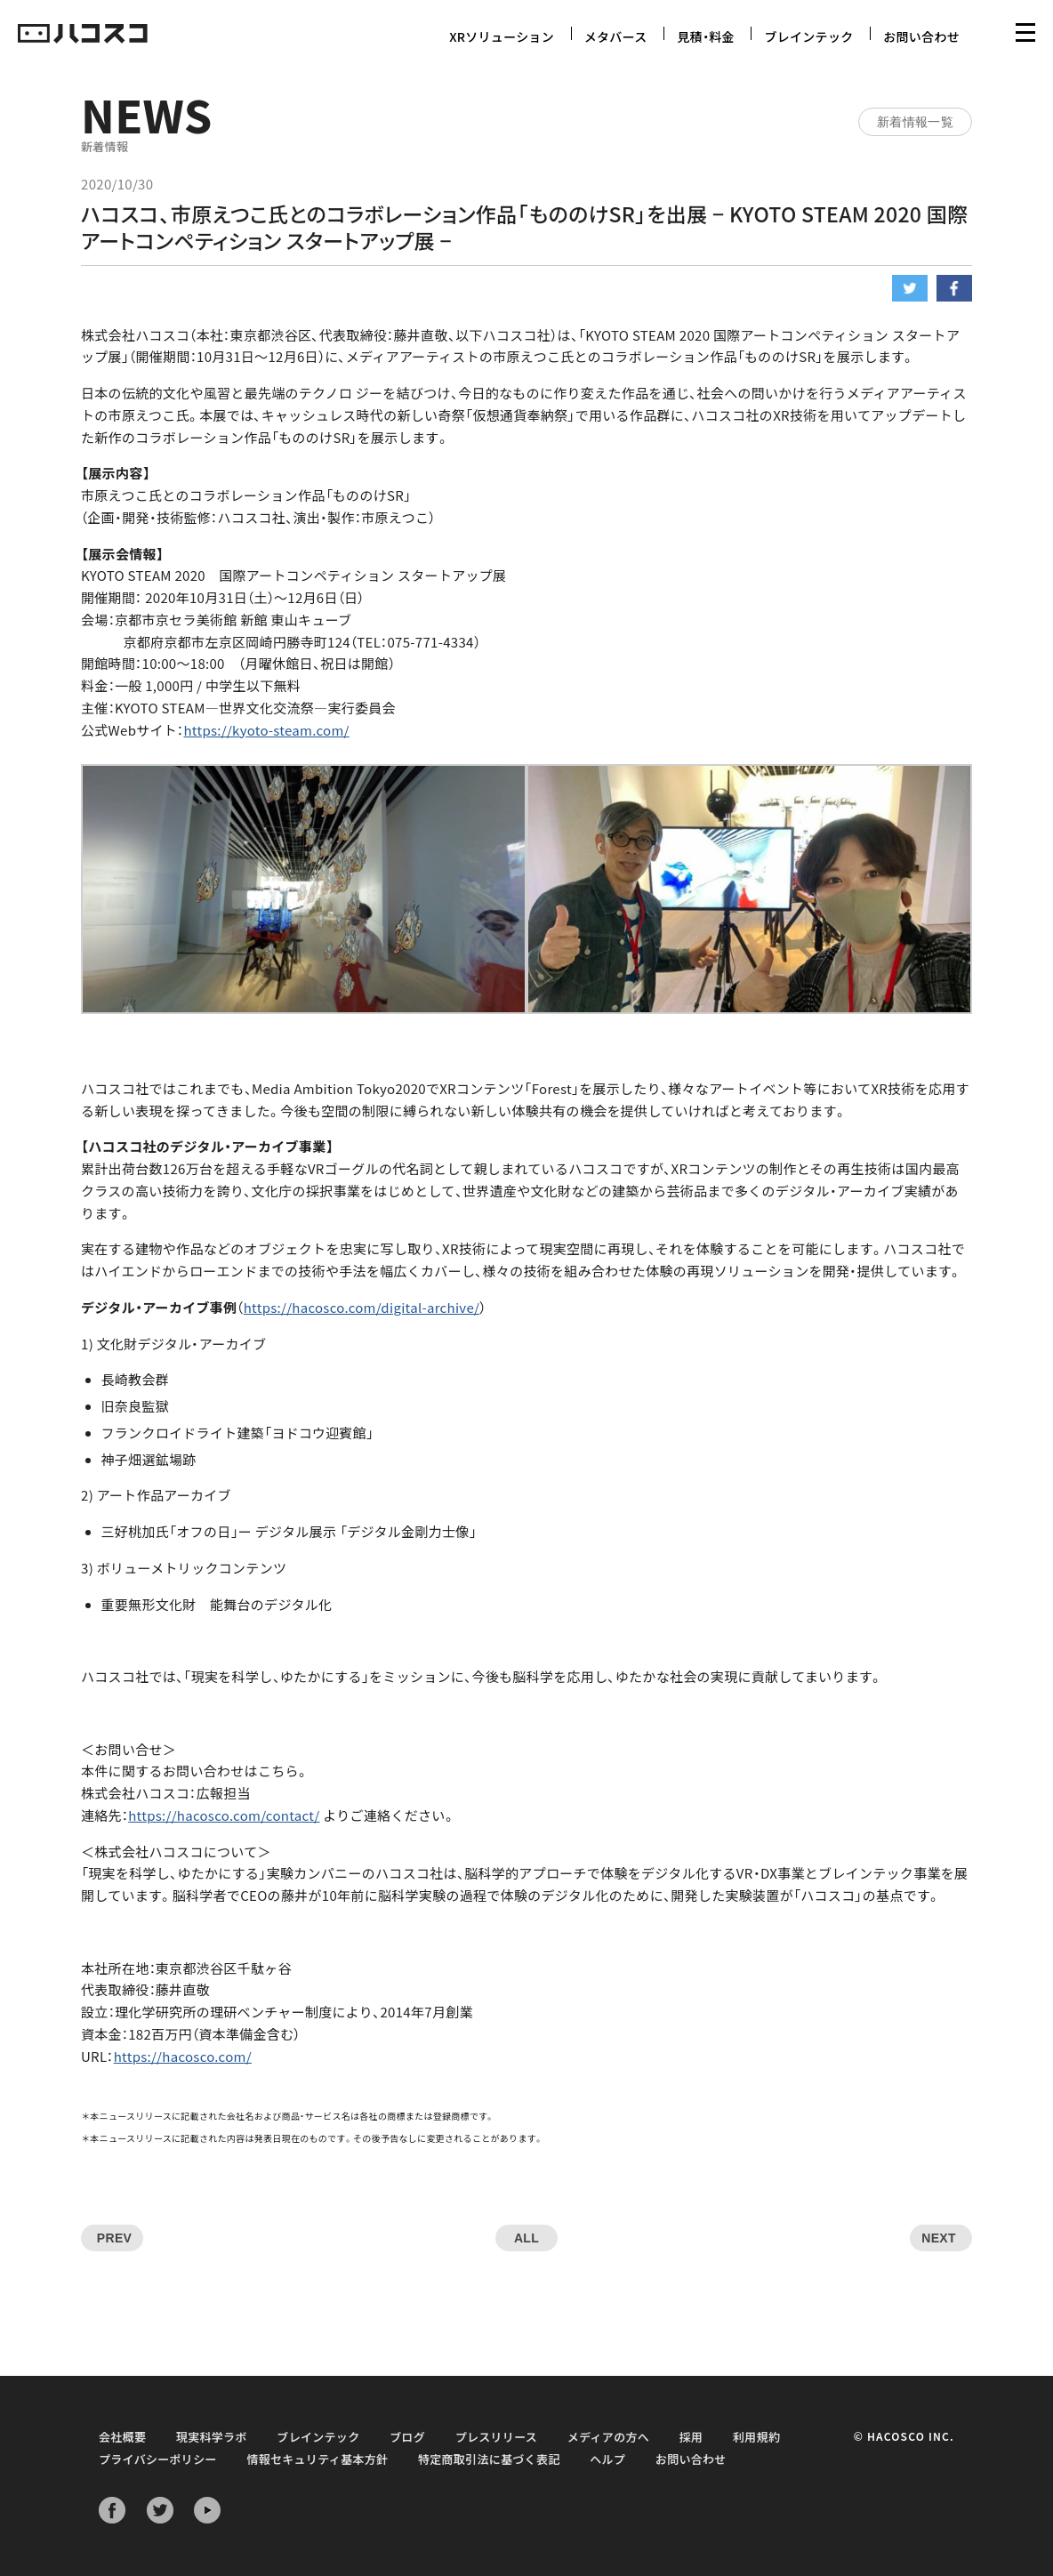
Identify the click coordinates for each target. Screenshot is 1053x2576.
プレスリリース (496, 2436)
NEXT (938, 2238)
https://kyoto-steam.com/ (266, 729)
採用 (691, 2436)
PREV (114, 2238)
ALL (526, 2238)
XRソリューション (501, 36)
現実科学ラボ (211, 2436)
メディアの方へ (608, 2436)
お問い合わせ (921, 36)
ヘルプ (607, 2459)
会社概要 (122, 2436)
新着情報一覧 (915, 122)
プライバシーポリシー (158, 2459)
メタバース (615, 36)
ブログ (407, 2436)
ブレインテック (808, 36)
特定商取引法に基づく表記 (489, 2459)
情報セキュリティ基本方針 (317, 2459)
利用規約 (756, 2436)
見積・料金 (706, 36)
